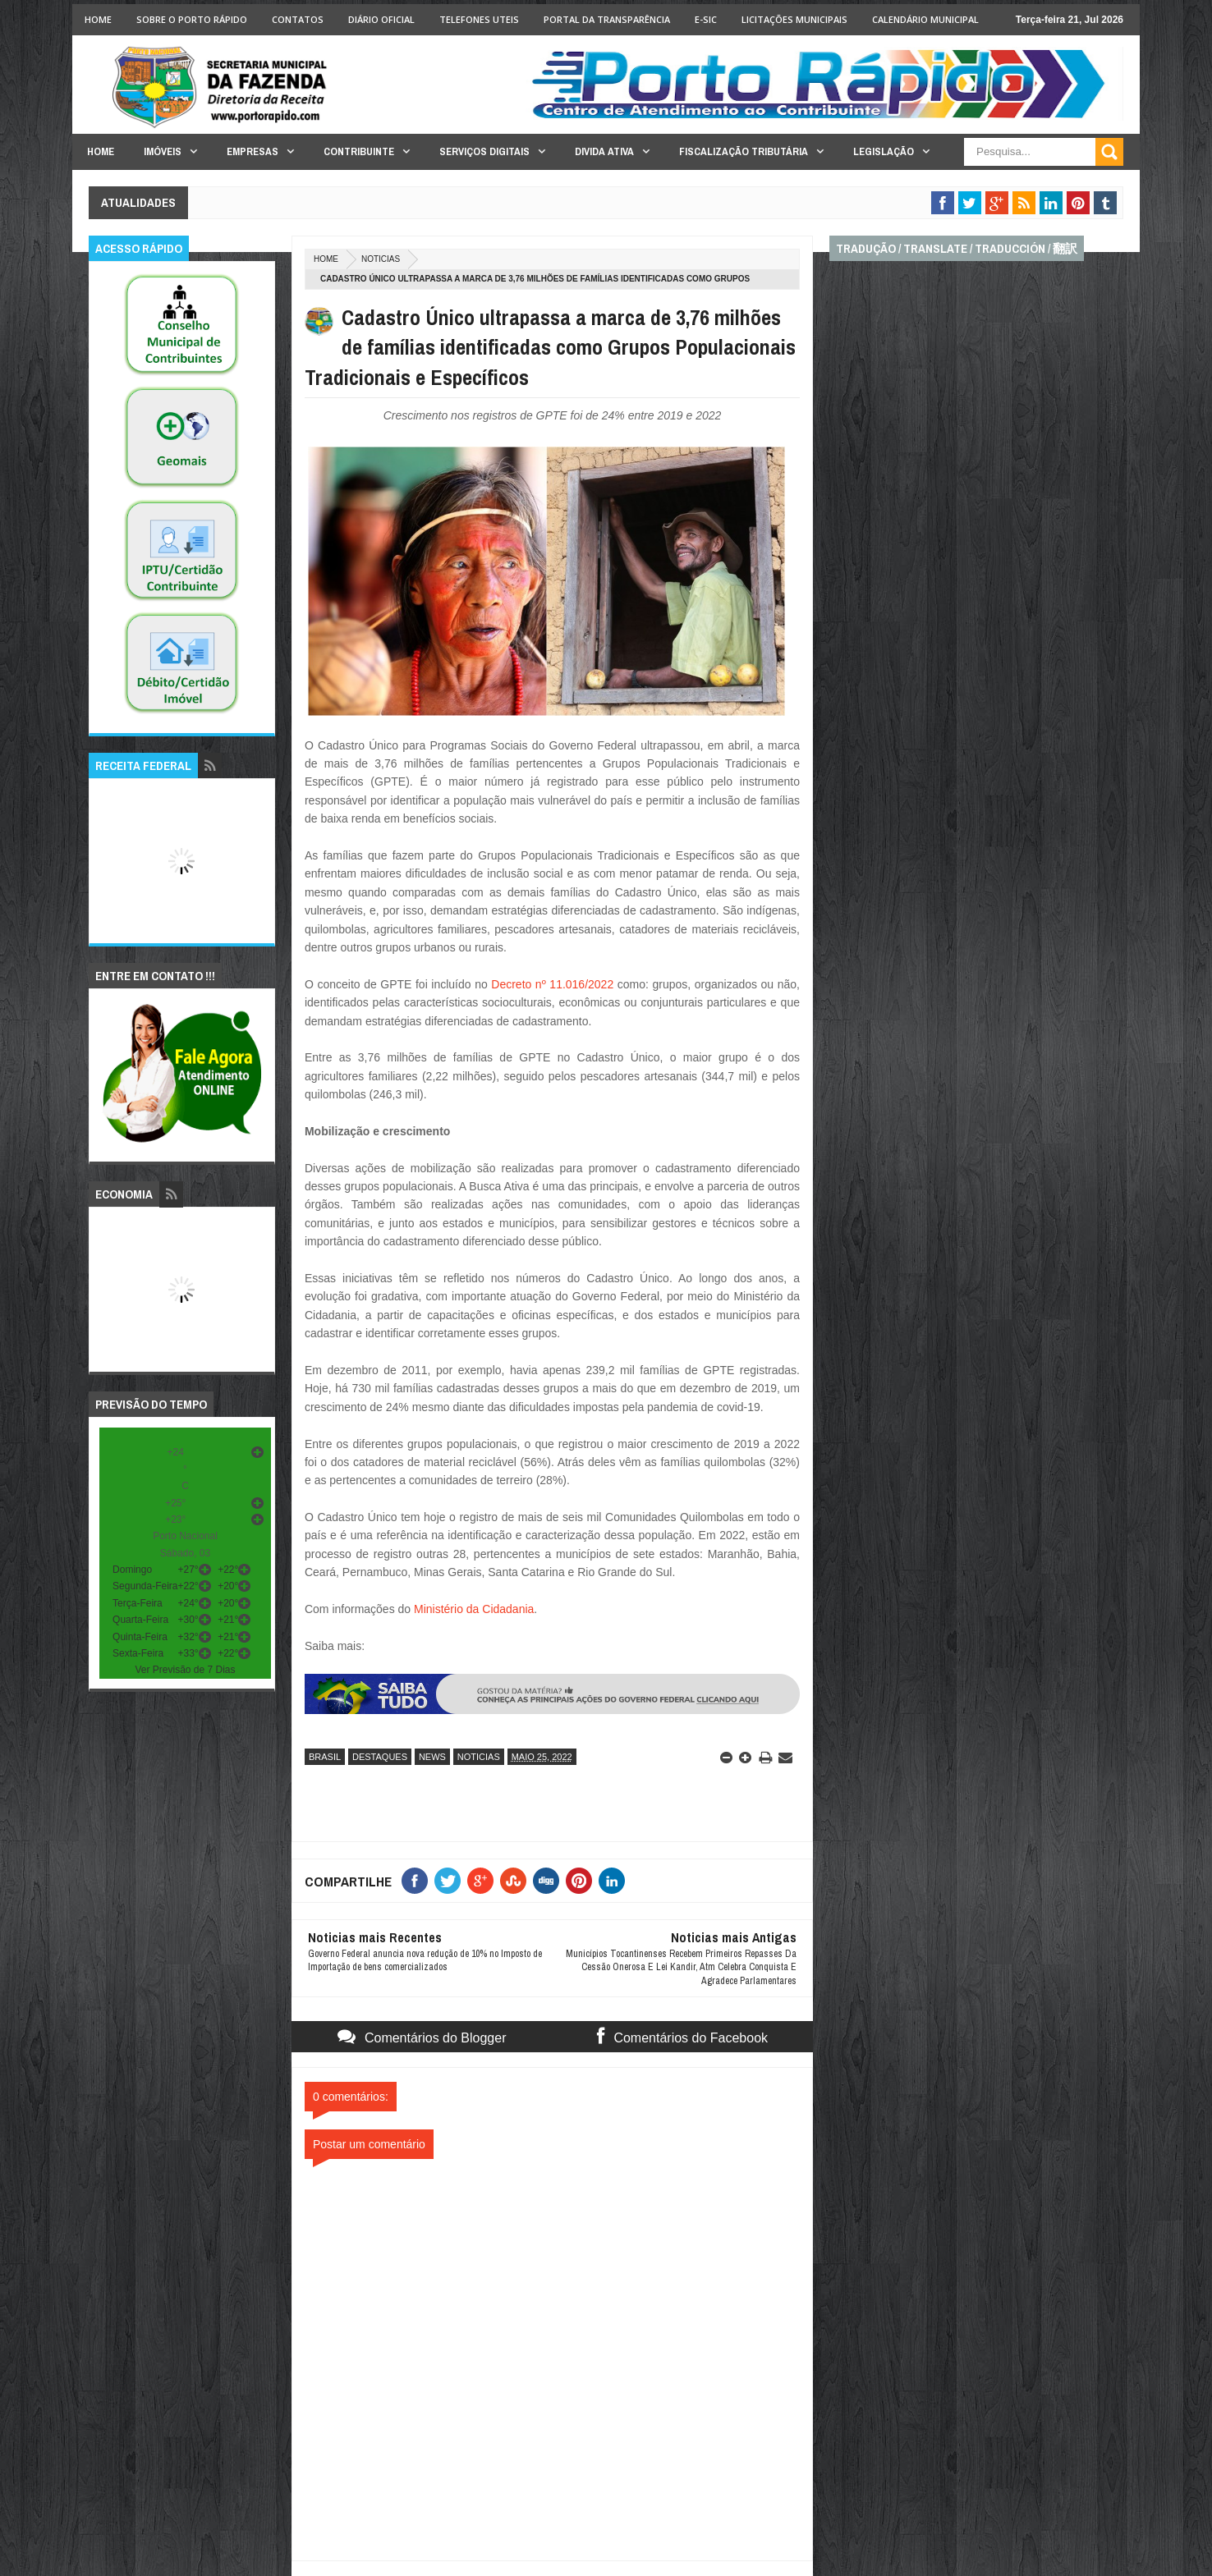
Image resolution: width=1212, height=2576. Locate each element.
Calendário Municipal (925, 19)
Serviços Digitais (484, 151)
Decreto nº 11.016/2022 (554, 984)
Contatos (298, 19)
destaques (379, 1757)
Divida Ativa (604, 151)
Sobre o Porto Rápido (191, 19)
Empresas (252, 151)
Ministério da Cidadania (474, 1609)
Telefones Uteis (479, 19)
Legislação (883, 151)
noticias (380, 259)
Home (98, 19)
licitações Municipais (794, 19)
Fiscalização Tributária (743, 151)
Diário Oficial (381, 19)
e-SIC (706, 19)
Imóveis (162, 151)
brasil (325, 1757)
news (432, 1757)
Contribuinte (359, 151)
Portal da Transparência (607, 19)
